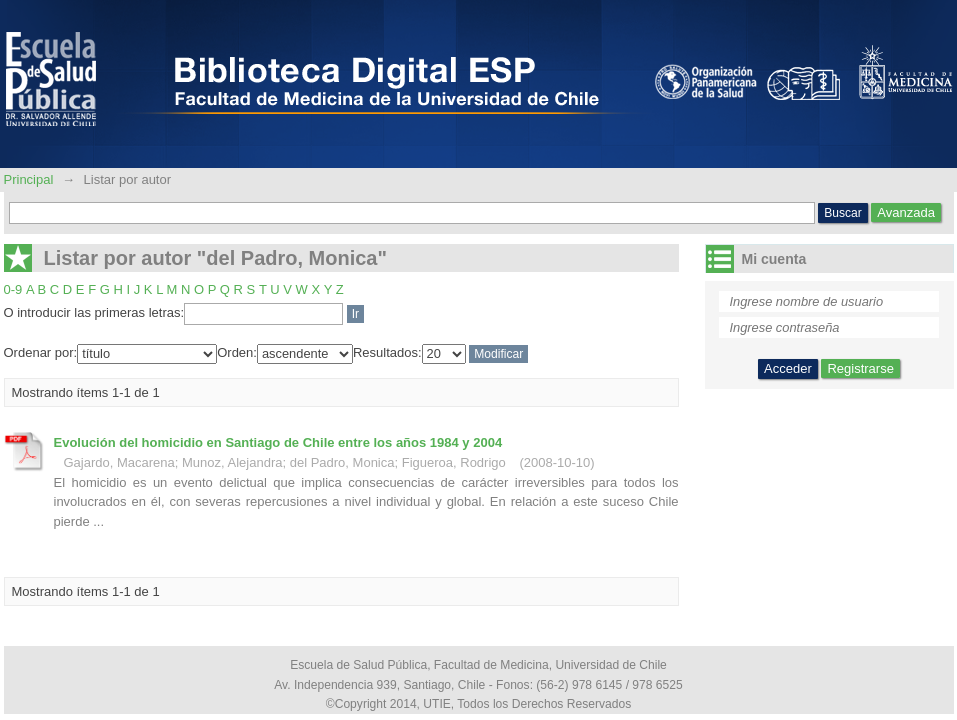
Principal (30, 179)
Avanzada (906, 212)
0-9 (13, 289)
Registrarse (860, 368)
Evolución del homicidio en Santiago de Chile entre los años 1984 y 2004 (278, 442)
